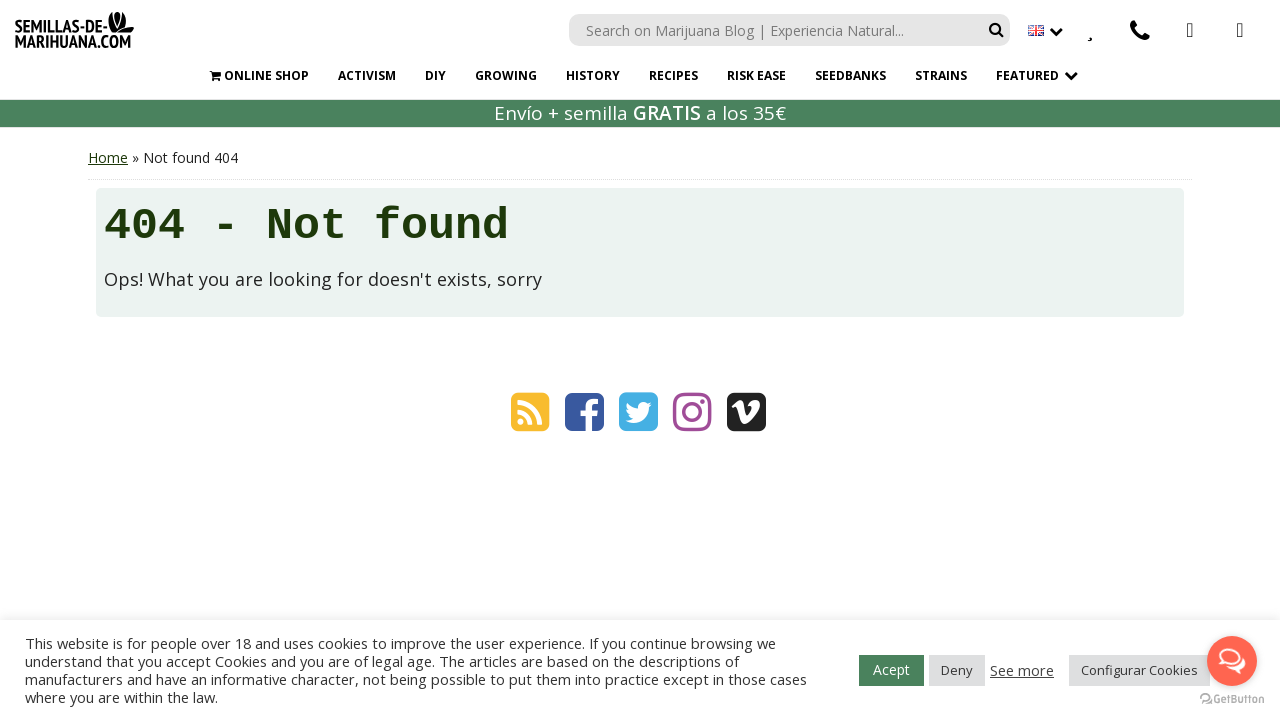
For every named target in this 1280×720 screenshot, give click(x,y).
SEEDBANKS (850, 75)
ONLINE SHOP (259, 75)
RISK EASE (756, 75)
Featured (1027, 75)
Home (108, 157)
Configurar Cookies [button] (1139, 670)
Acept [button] (891, 669)
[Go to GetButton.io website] (1232, 699)
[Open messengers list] (1232, 661)
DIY (435, 75)
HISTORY (593, 75)
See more (1022, 670)
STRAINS (941, 75)
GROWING (506, 75)
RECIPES (673, 75)
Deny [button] (957, 670)
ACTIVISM (367, 75)
